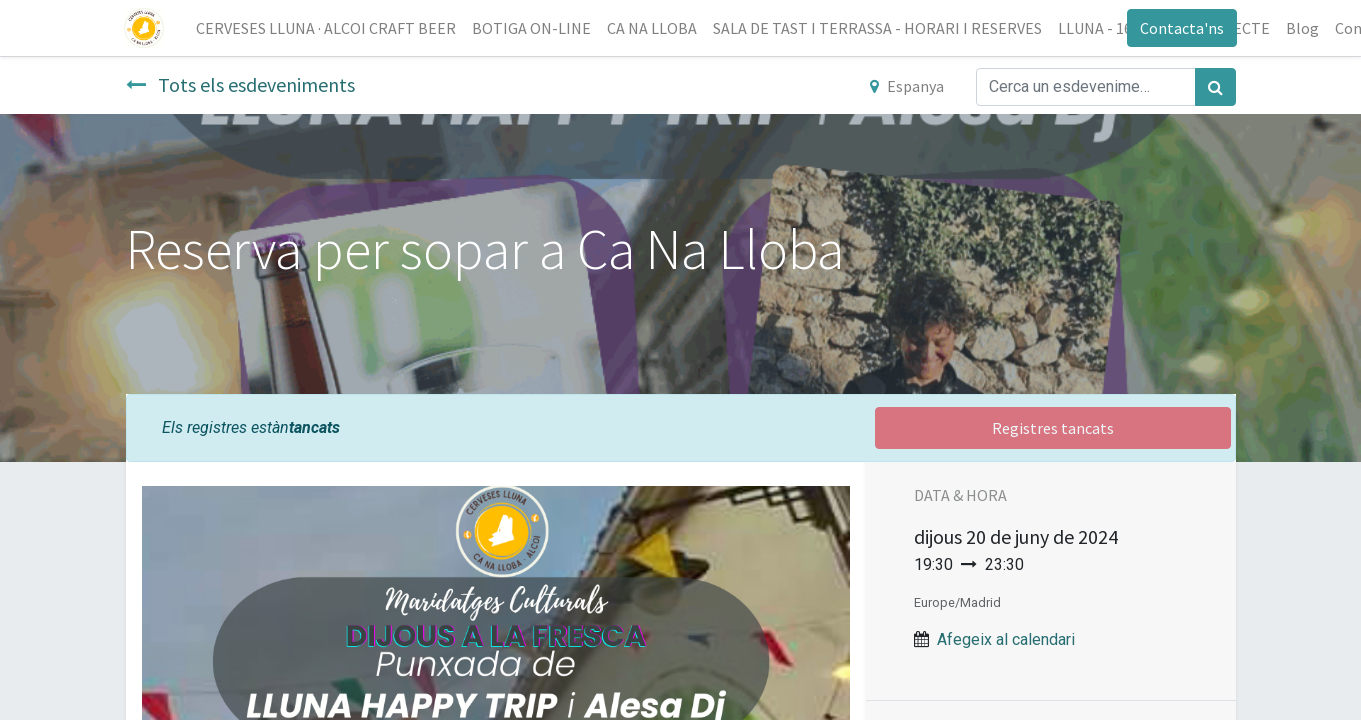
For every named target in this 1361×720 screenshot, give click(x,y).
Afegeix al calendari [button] (1006, 639)
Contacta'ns (1181, 28)
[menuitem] (328, 28)
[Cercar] (1215, 87)
